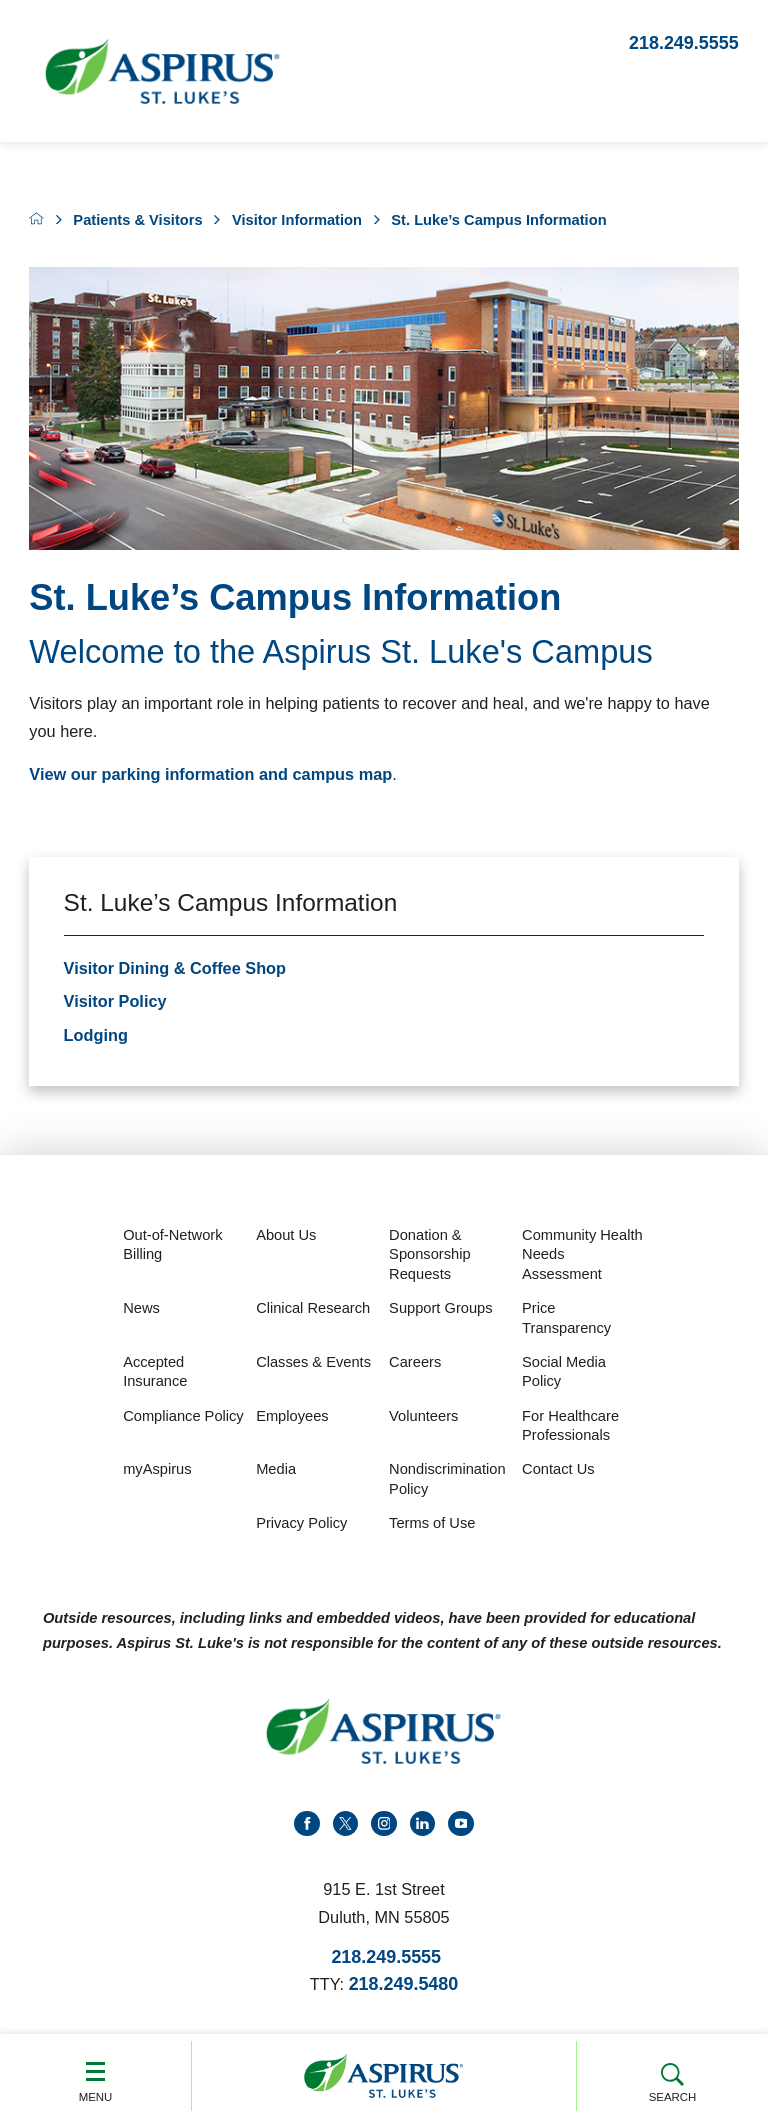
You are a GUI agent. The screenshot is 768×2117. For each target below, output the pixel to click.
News (141, 1308)
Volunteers (423, 1416)
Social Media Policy (564, 1372)
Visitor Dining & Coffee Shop (175, 968)
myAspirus (157, 1469)
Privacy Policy (301, 1523)
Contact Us (558, 1469)
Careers (415, 1362)
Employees (292, 1416)
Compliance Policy (183, 1416)
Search (672, 2074)
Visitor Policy (115, 1001)
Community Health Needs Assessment (582, 1254)
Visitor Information (297, 220)
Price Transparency (566, 1318)
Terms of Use (432, 1523)
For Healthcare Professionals (570, 1426)
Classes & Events (313, 1362)
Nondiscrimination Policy (447, 1479)
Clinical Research (313, 1308)
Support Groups (440, 1308)
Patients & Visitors (137, 220)
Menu (95, 2074)
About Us (286, 1235)
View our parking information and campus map (210, 774)
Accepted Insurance (155, 1372)
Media (276, 1469)
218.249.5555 (684, 43)
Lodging (96, 1035)
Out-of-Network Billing (172, 1245)
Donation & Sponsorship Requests (429, 1254)
